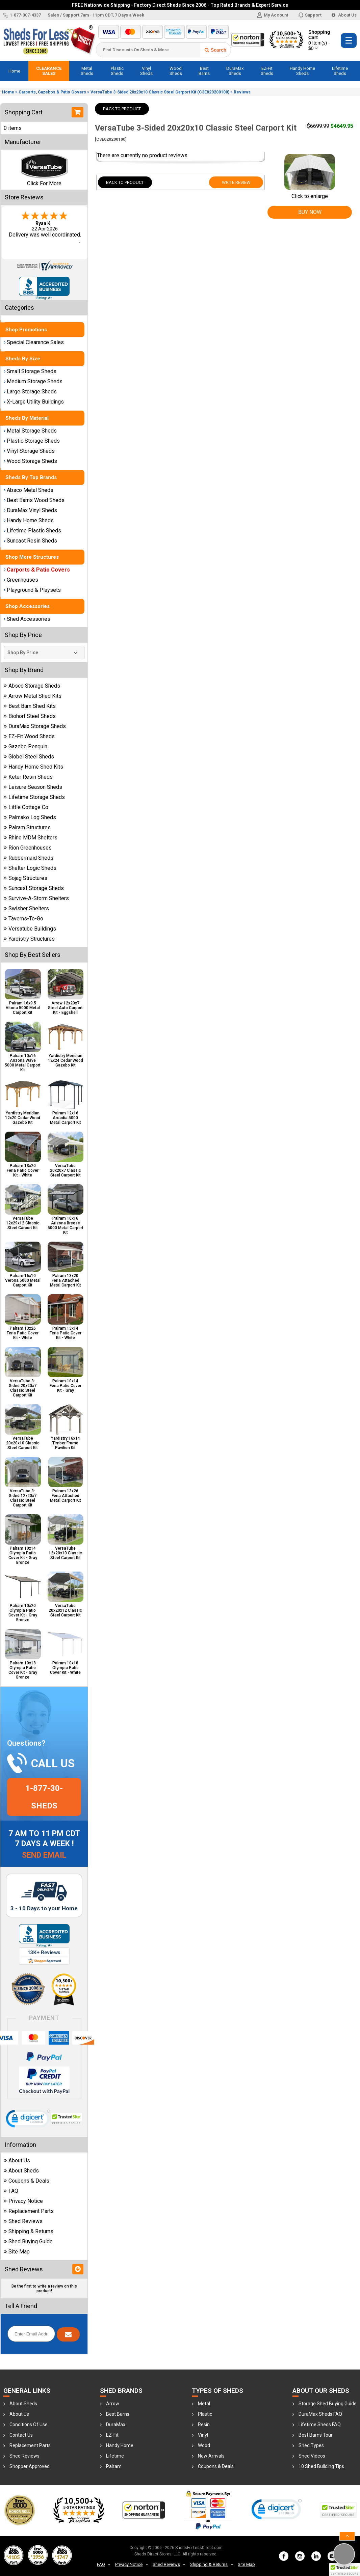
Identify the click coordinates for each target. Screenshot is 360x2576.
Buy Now (310, 212)
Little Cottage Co (26, 807)
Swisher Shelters (26, 908)
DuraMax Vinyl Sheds (30, 510)
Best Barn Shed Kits (30, 706)
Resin (204, 2424)
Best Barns (204, 71)
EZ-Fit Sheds (267, 71)
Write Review (236, 182)
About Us (344, 15)
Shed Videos (312, 2456)
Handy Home (119, 2445)
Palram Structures (27, 827)
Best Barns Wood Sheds (34, 500)
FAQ (11, 2191)
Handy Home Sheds (302, 71)
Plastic (205, 2414)
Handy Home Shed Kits (33, 767)
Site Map (17, 2251)
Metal (204, 2403)
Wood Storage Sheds (30, 461)
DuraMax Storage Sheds (35, 726)
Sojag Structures (25, 878)
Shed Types (311, 2445)
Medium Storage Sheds (33, 381)
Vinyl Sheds (146, 71)
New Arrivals (211, 2456)
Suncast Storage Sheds (34, 888)
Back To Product (122, 108)
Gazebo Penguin (25, 746)
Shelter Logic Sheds (30, 868)
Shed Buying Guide (28, 2241)
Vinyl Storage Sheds (29, 451)
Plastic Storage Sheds (32, 441)
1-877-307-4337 (22, 15)
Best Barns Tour (316, 2435)
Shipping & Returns (28, 2231)
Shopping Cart (321, 40)
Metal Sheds (87, 71)
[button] (344, 2569)
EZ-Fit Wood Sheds (29, 736)
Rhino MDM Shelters (30, 837)
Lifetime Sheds (340, 71)
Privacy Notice (23, 2201)
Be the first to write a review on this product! (44, 2288)
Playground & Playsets (32, 590)
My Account (272, 15)
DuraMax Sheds (234, 71)
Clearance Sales (48, 71)
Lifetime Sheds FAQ (320, 2424)
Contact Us (21, 2435)
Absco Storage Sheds (32, 686)
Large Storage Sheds (30, 391)
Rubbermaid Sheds (28, 858)
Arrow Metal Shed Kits (32, 696)
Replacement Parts (29, 2211)
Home (14, 71)
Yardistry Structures (29, 939)
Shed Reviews (23, 2221)
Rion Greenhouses (28, 847)
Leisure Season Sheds (33, 787)
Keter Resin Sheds (28, 777)
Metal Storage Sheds (30, 430)
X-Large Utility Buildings (34, 401)
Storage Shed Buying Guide (328, 2403)
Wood (204, 2445)
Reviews (242, 92)
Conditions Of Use (28, 2424)
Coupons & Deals (26, 2181)
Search (216, 50)
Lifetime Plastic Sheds (32, 530)
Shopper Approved (29, 2466)
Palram (114, 2466)
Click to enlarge (309, 193)
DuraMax (115, 2424)
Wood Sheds (176, 71)
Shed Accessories (27, 619)
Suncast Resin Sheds (30, 540)
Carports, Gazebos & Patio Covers (52, 92)
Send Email (44, 1855)
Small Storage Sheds (30, 371)
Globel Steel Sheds (29, 756)
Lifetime (115, 2456)
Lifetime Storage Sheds (34, 797)
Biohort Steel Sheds (30, 716)
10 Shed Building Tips (321, 2466)
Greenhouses (21, 580)
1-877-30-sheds (44, 1796)
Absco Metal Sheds (28, 490)
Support (310, 15)
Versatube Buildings (30, 928)
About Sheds (21, 2170)
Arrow (112, 2403)
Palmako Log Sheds (30, 817)
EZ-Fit (112, 2435)
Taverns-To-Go (23, 918)
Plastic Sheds (117, 71)
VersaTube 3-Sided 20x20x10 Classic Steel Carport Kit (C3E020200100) (160, 92)
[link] (28, 2119)
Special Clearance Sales (34, 342)
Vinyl (203, 2435)
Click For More (44, 183)
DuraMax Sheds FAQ (320, 2414)
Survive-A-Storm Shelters (36, 898)
